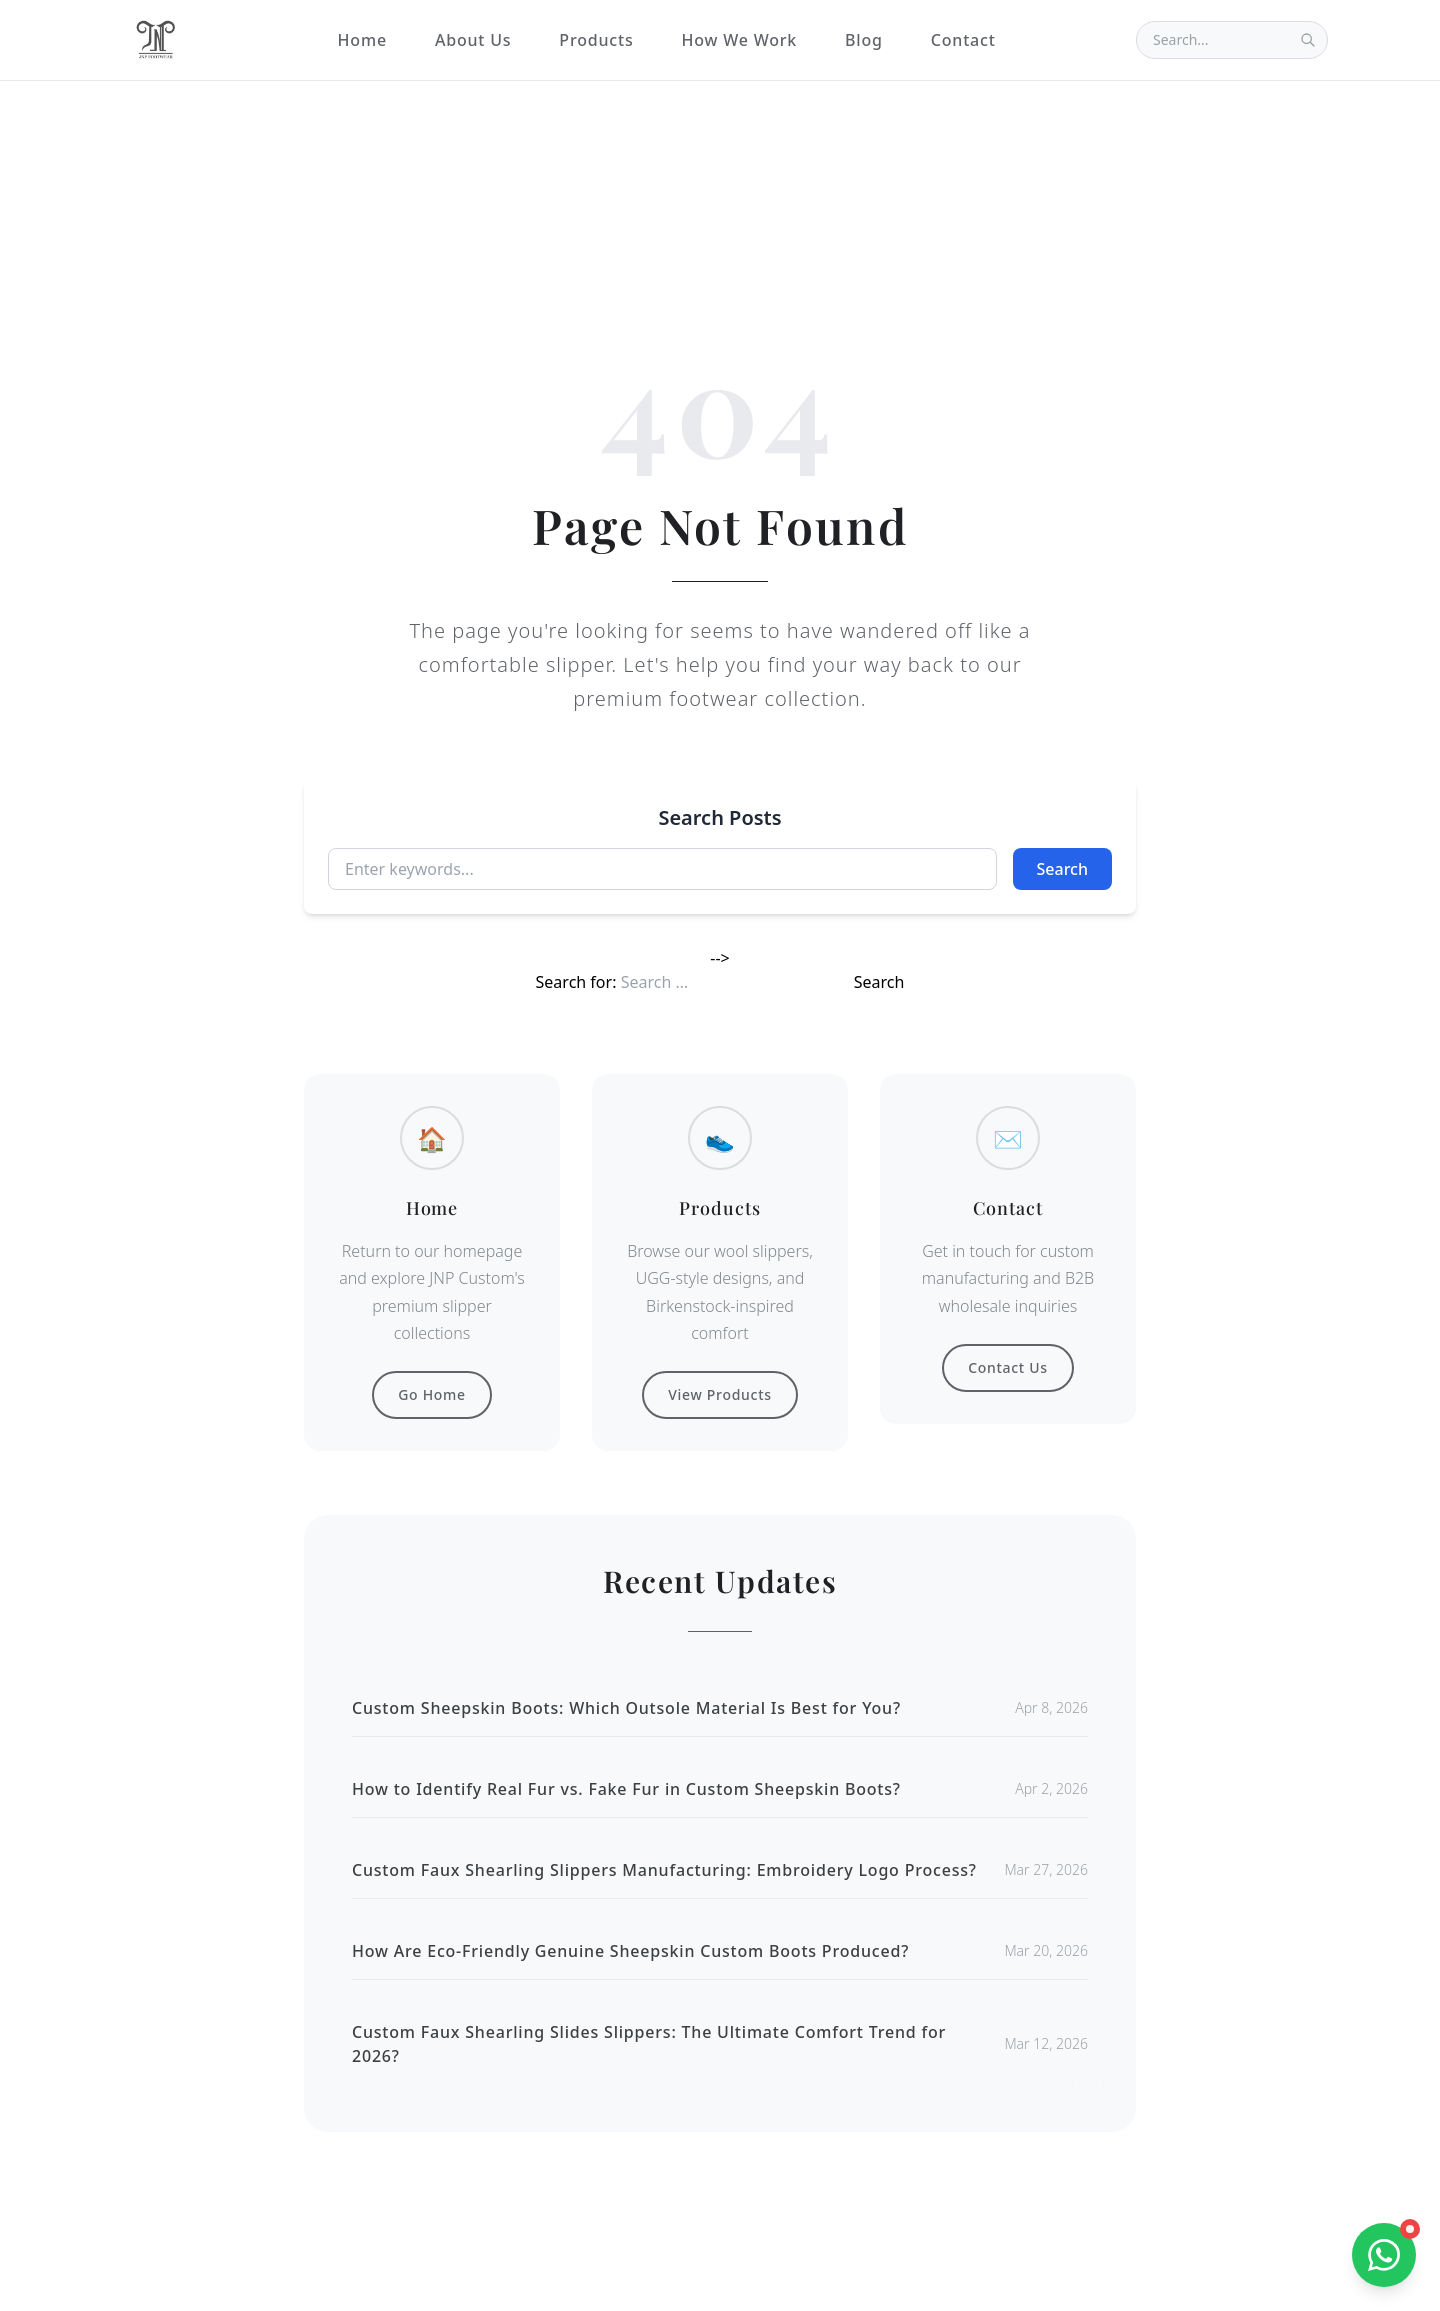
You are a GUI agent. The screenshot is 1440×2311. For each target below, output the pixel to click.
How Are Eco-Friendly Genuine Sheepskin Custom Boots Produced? (630, 1951)
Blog (864, 40)
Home (362, 40)
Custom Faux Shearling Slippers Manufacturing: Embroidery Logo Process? (664, 1870)
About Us (473, 40)
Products (596, 40)
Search (1062, 869)
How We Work (739, 40)
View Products (719, 1394)
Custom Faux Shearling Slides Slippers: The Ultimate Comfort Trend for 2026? (649, 2044)
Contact (963, 40)
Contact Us (1008, 1367)
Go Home (432, 1394)
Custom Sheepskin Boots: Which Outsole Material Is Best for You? (626, 1708)
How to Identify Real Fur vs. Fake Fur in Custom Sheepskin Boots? (626, 1789)
